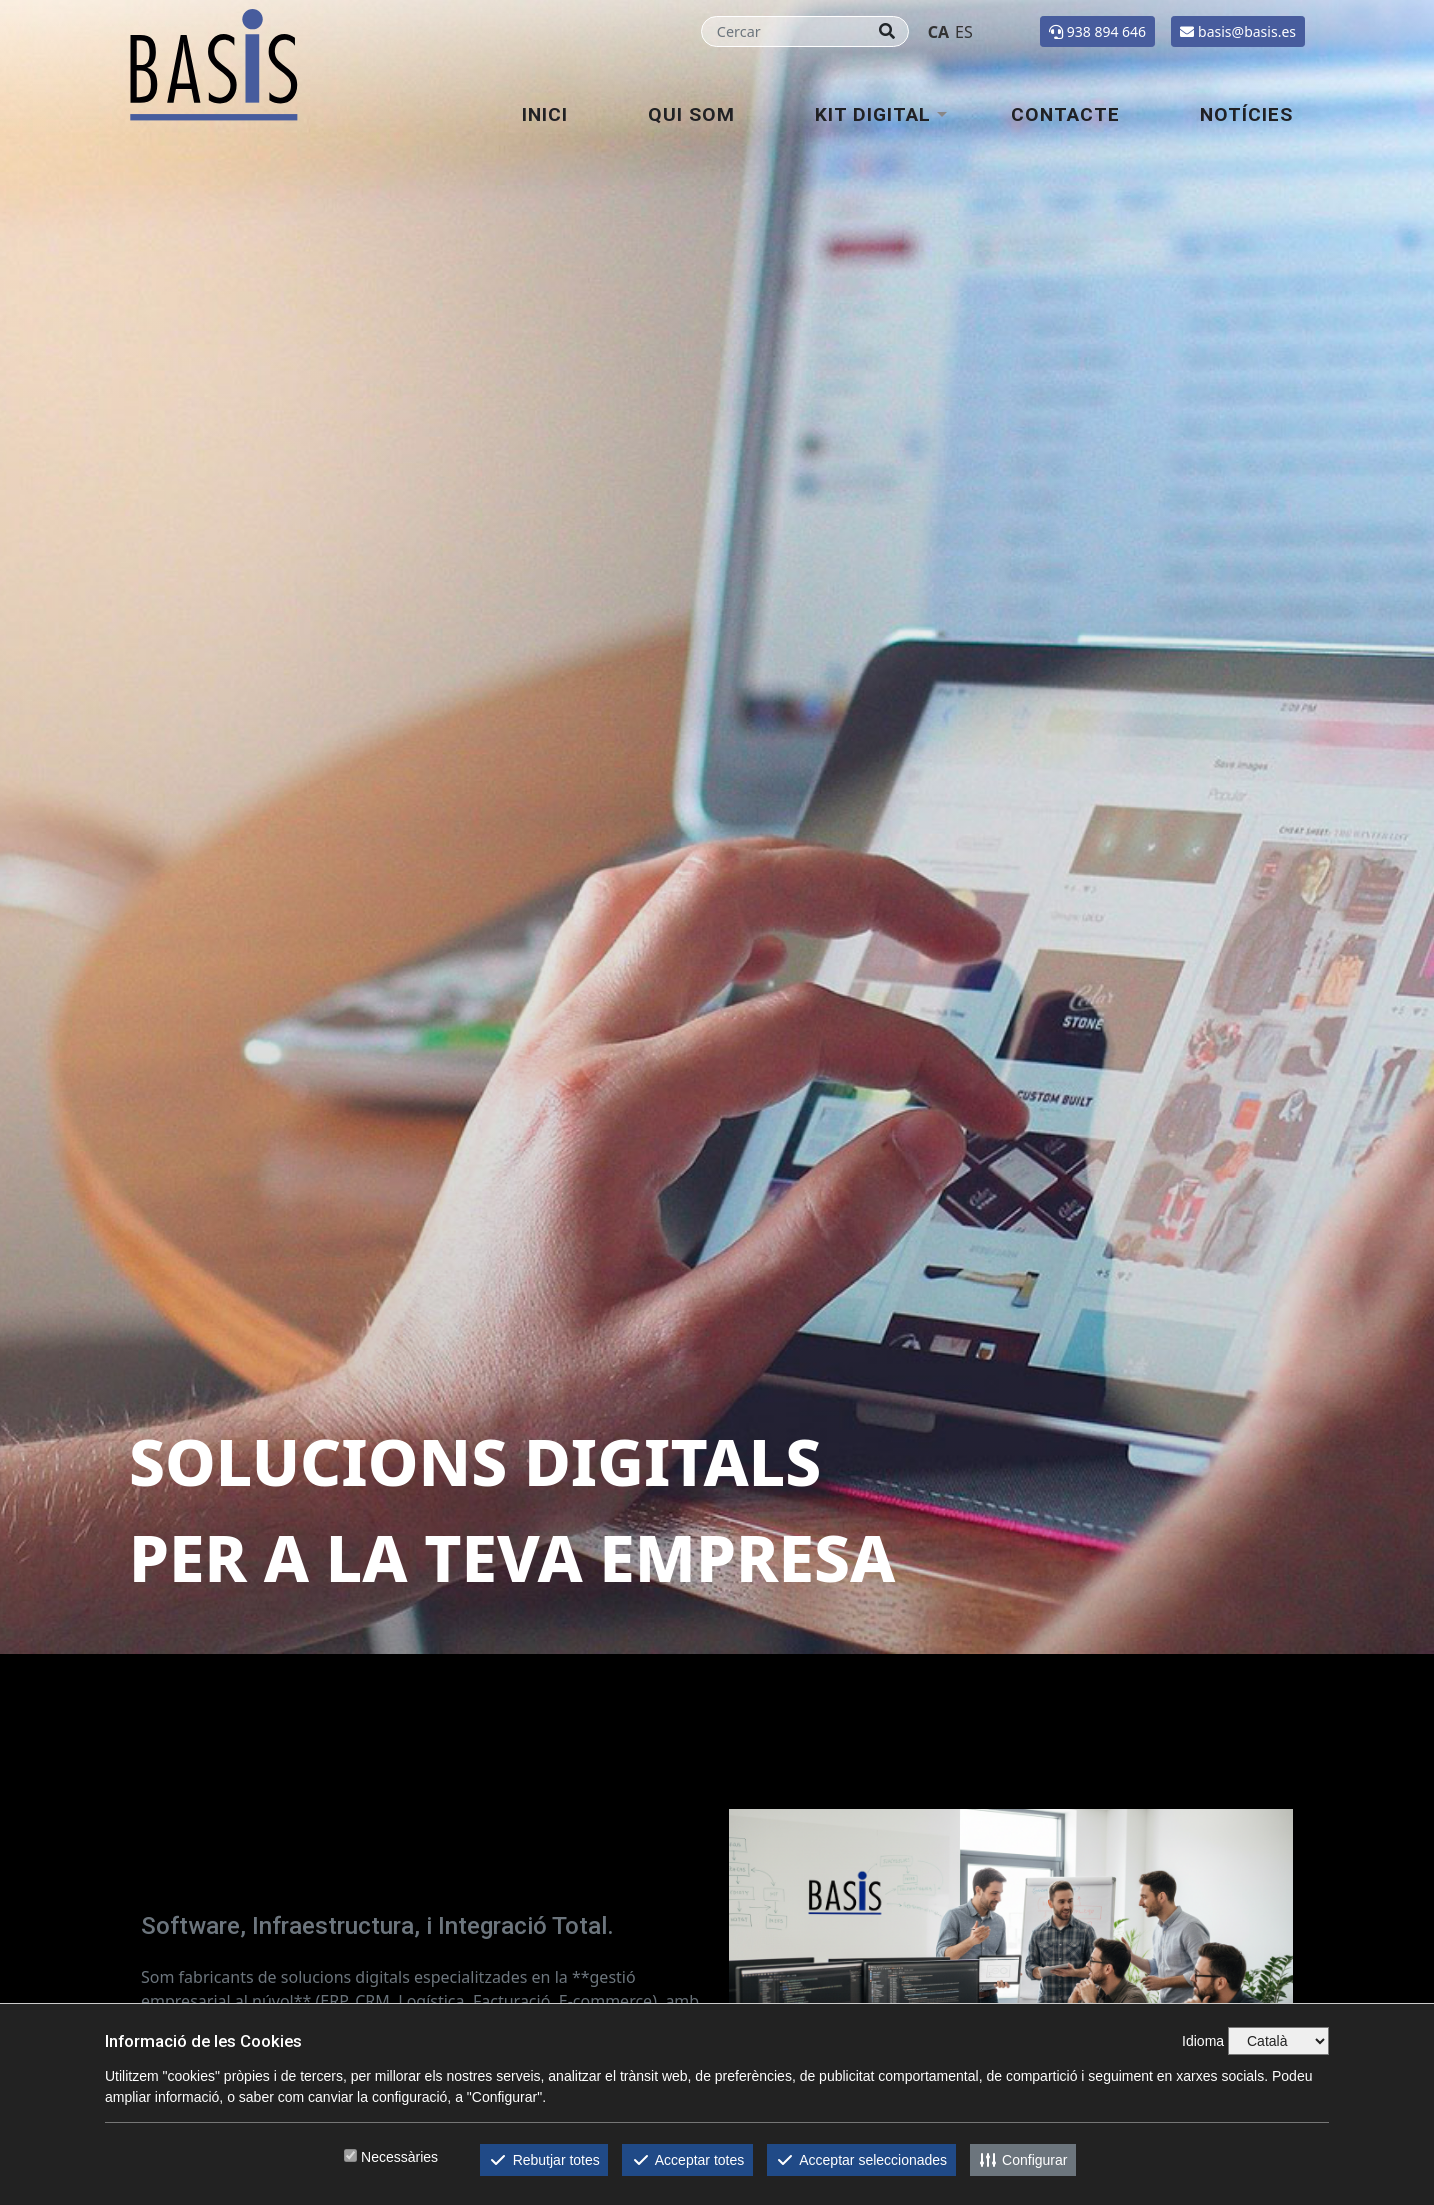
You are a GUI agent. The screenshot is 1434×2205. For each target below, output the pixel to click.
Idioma (1203, 2041)
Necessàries (399, 2157)
